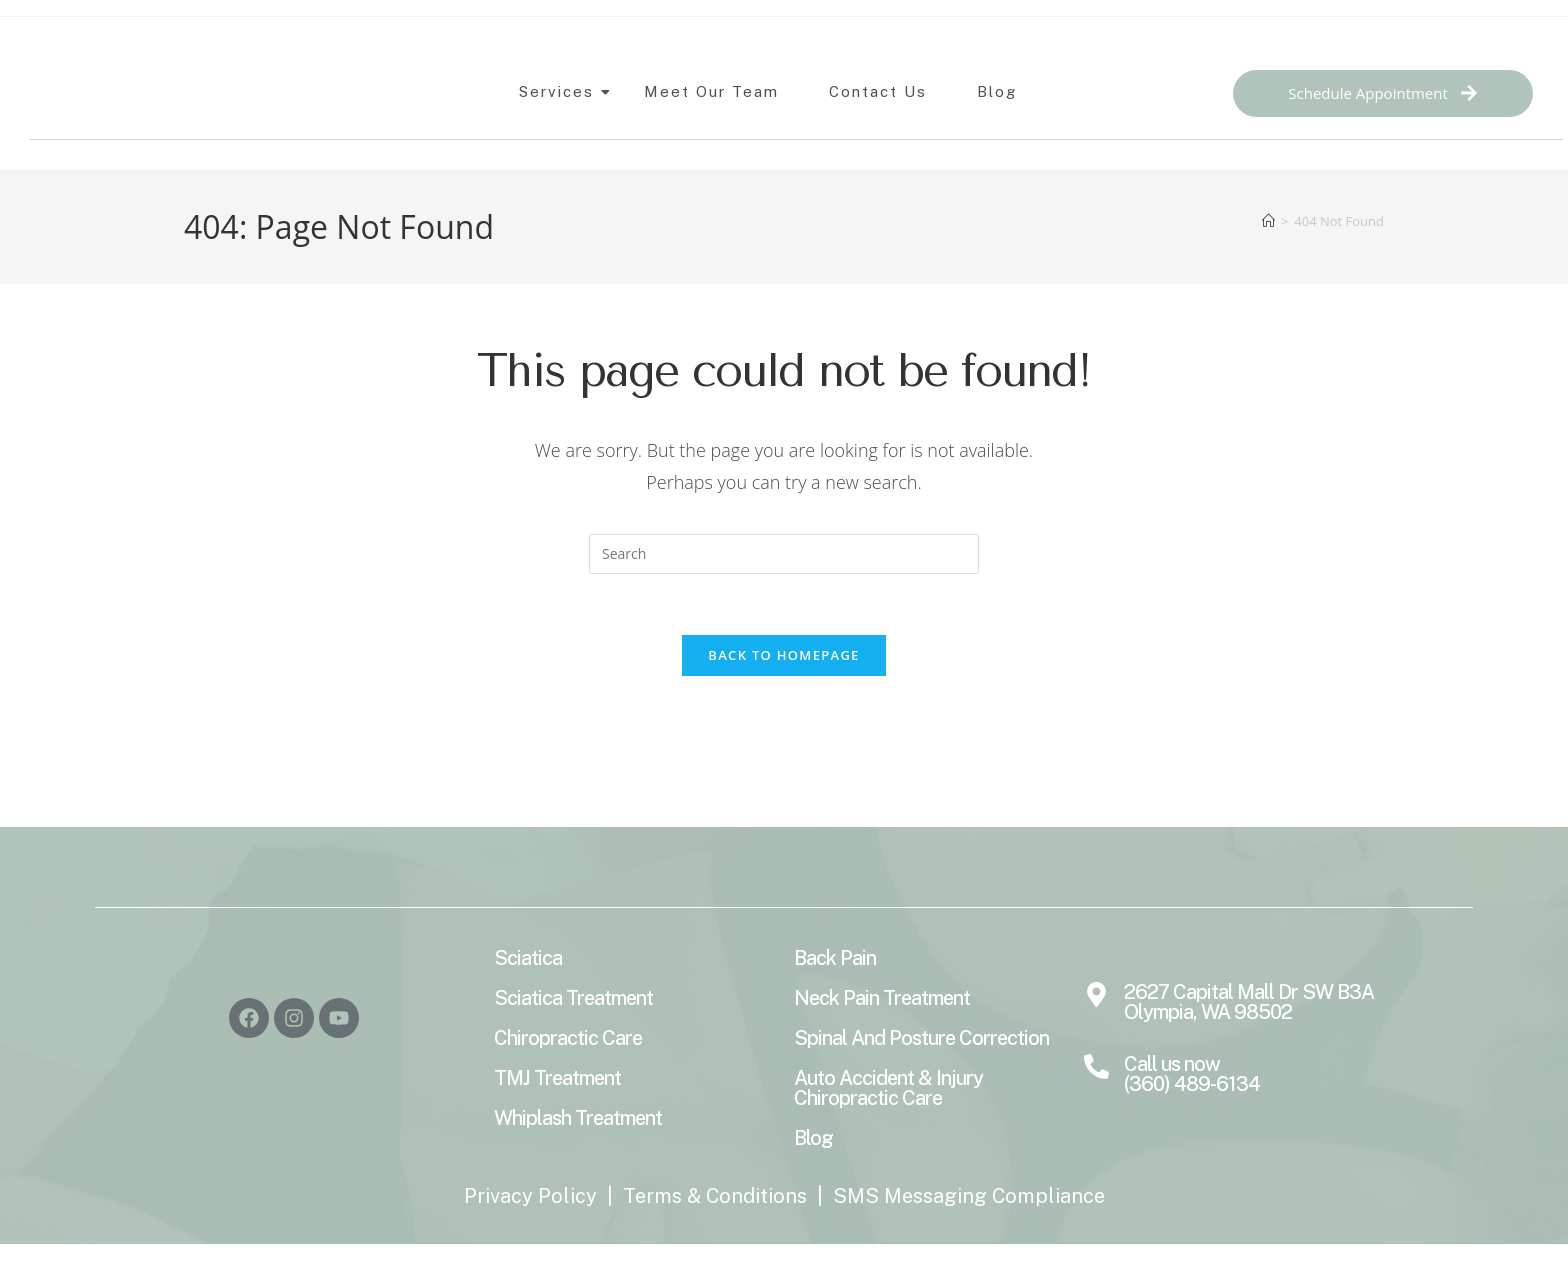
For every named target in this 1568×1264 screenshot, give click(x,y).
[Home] (1268, 221)
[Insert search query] (784, 554)
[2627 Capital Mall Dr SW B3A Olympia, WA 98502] (1096, 996)
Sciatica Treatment (573, 998)
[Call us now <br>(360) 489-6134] (1096, 1068)
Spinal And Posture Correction (921, 1038)
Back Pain (835, 958)
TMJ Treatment (557, 1078)
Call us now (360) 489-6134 (1192, 1074)
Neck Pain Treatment (882, 998)
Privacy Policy (530, 1196)
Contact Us (878, 91)
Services (561, 91)
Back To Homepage (783, 655)
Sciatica (528, 958)
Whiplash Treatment (578, 1118)
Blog (997, 91)
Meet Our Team (711, 91)
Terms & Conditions (715, 1196)
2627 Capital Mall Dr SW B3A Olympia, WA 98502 (1249, 1002)
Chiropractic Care (568, 1038)
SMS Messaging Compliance (969, 1196)
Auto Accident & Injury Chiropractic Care (888, 1088)
